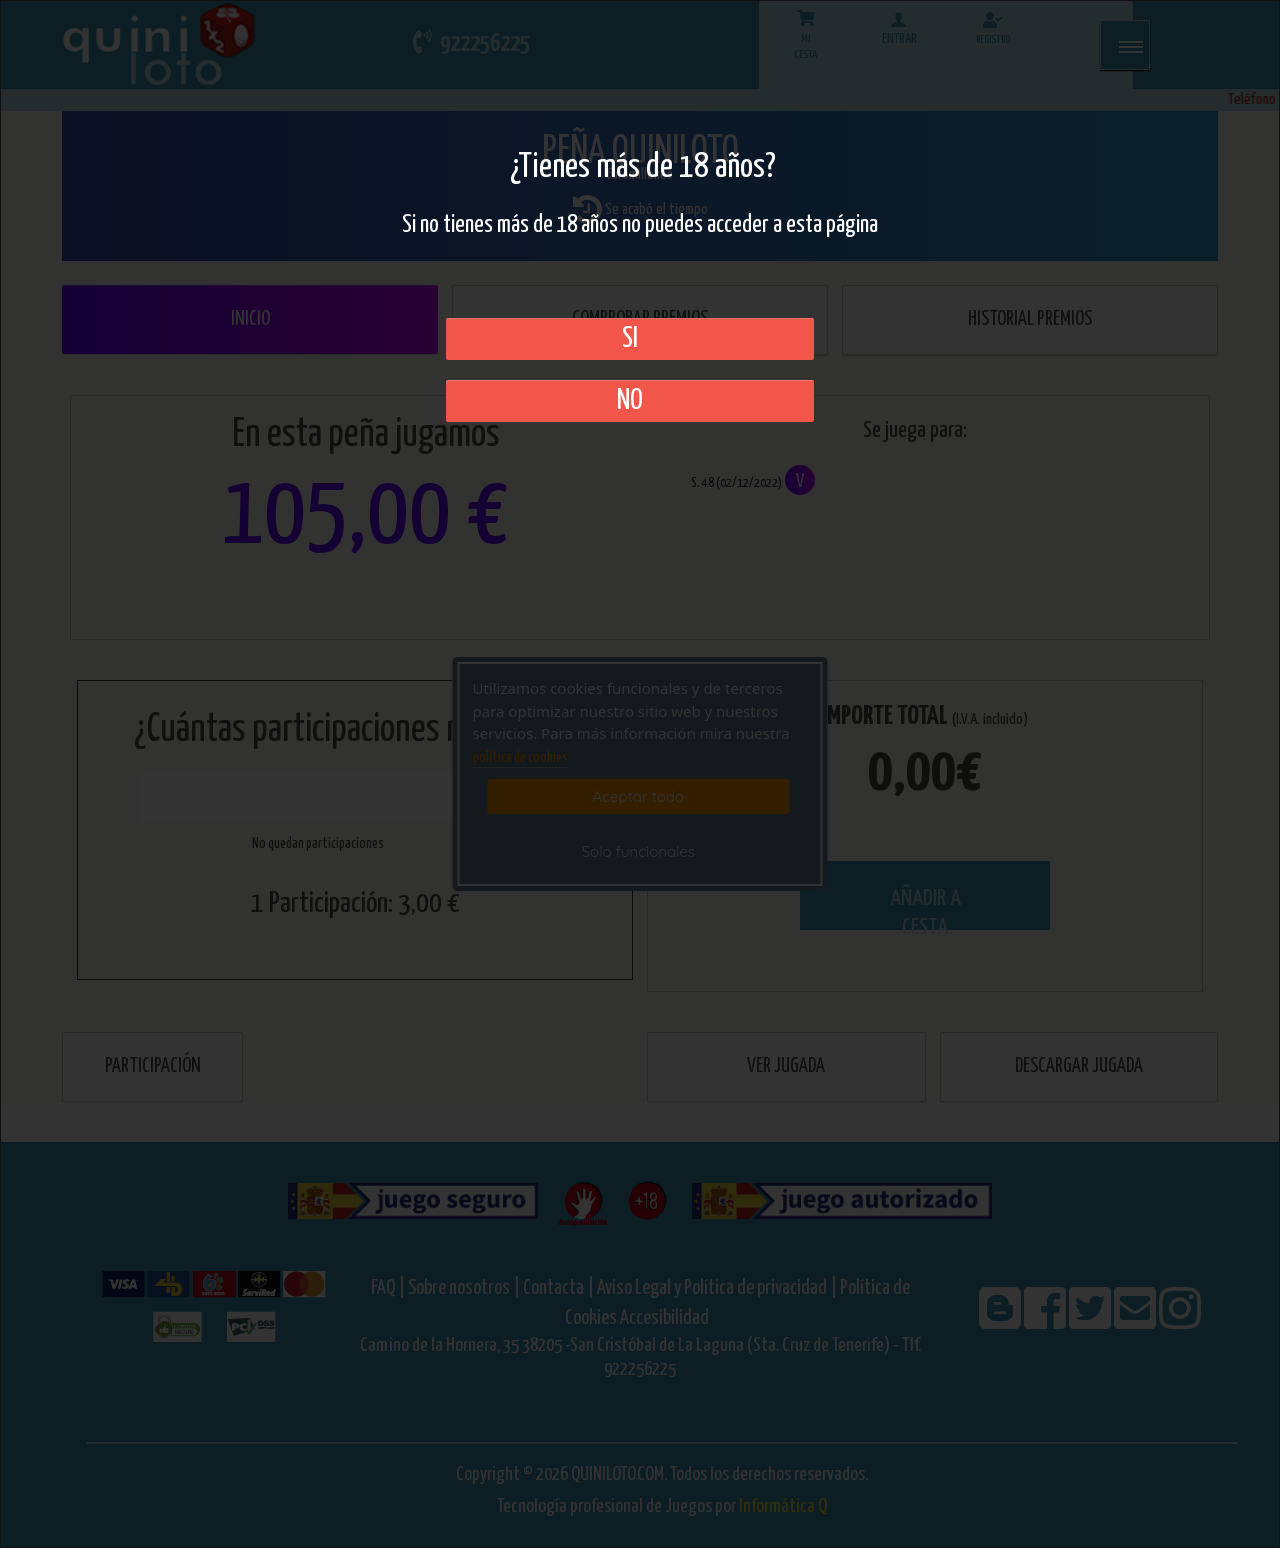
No (630, 401)
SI (630, 339)
